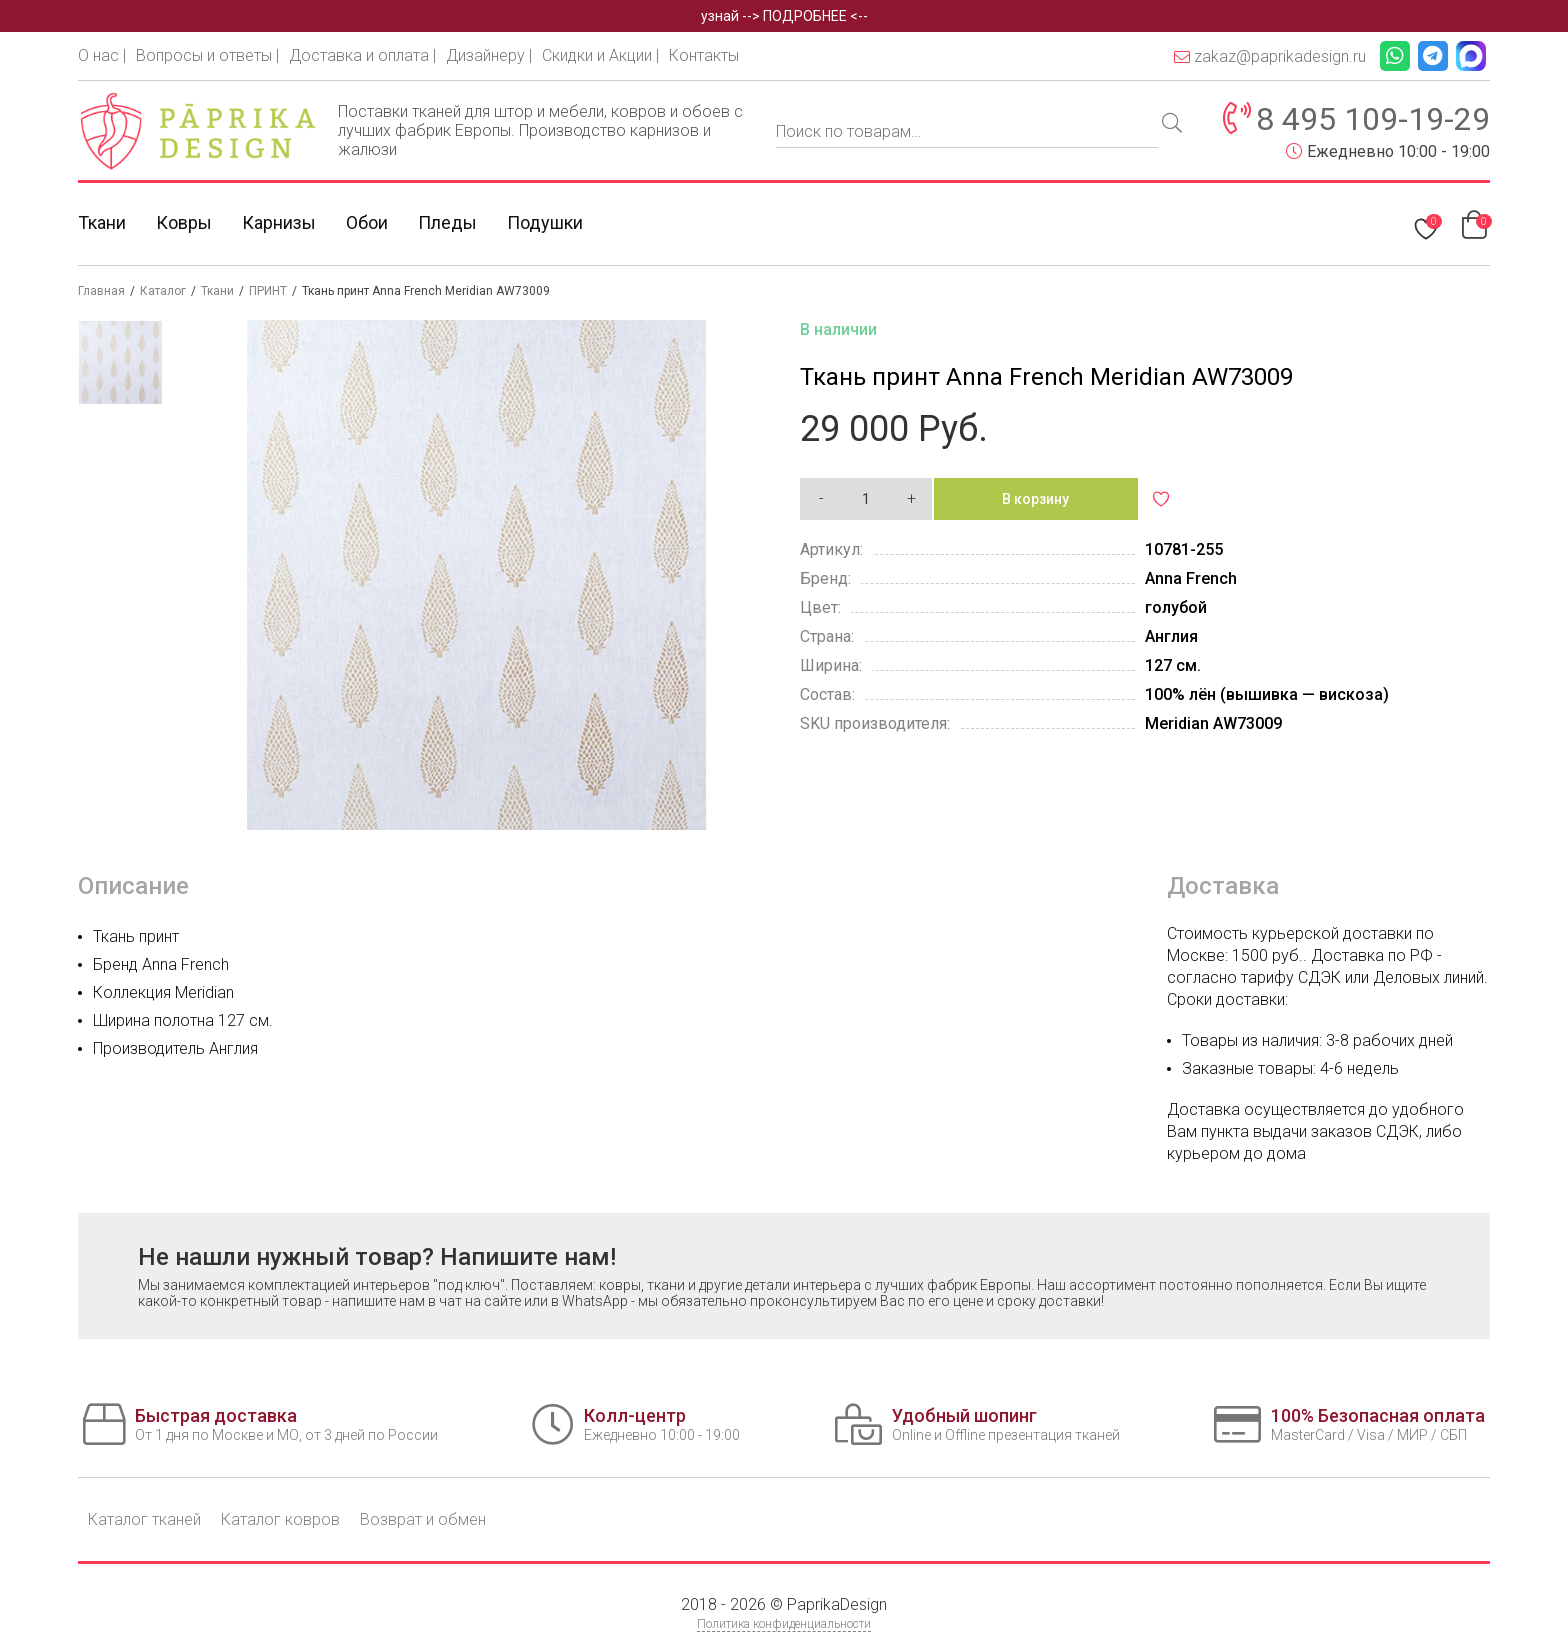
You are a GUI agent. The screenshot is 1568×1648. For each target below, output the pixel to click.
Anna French (1191, 578)
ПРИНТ (268, 291)
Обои (367, 222)
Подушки (545, 222)
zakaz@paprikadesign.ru (1270, 56)
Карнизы (279, 222)
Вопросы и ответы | (207, 55)
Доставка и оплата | (362, 55)
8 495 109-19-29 (1373, 119)
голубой (1176, 607)
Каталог (163, 291)
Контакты (704, 55)
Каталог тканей (144, 1519)
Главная (101, 291)
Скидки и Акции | (600, 55)
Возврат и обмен (423, 1519)
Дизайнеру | (489, 55)
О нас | (102, 55)
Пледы (447, 222)
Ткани (102, 222)
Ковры (184, 222)
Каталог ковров (280, 1519)
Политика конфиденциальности (784, 1624)
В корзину (1035, 499)
